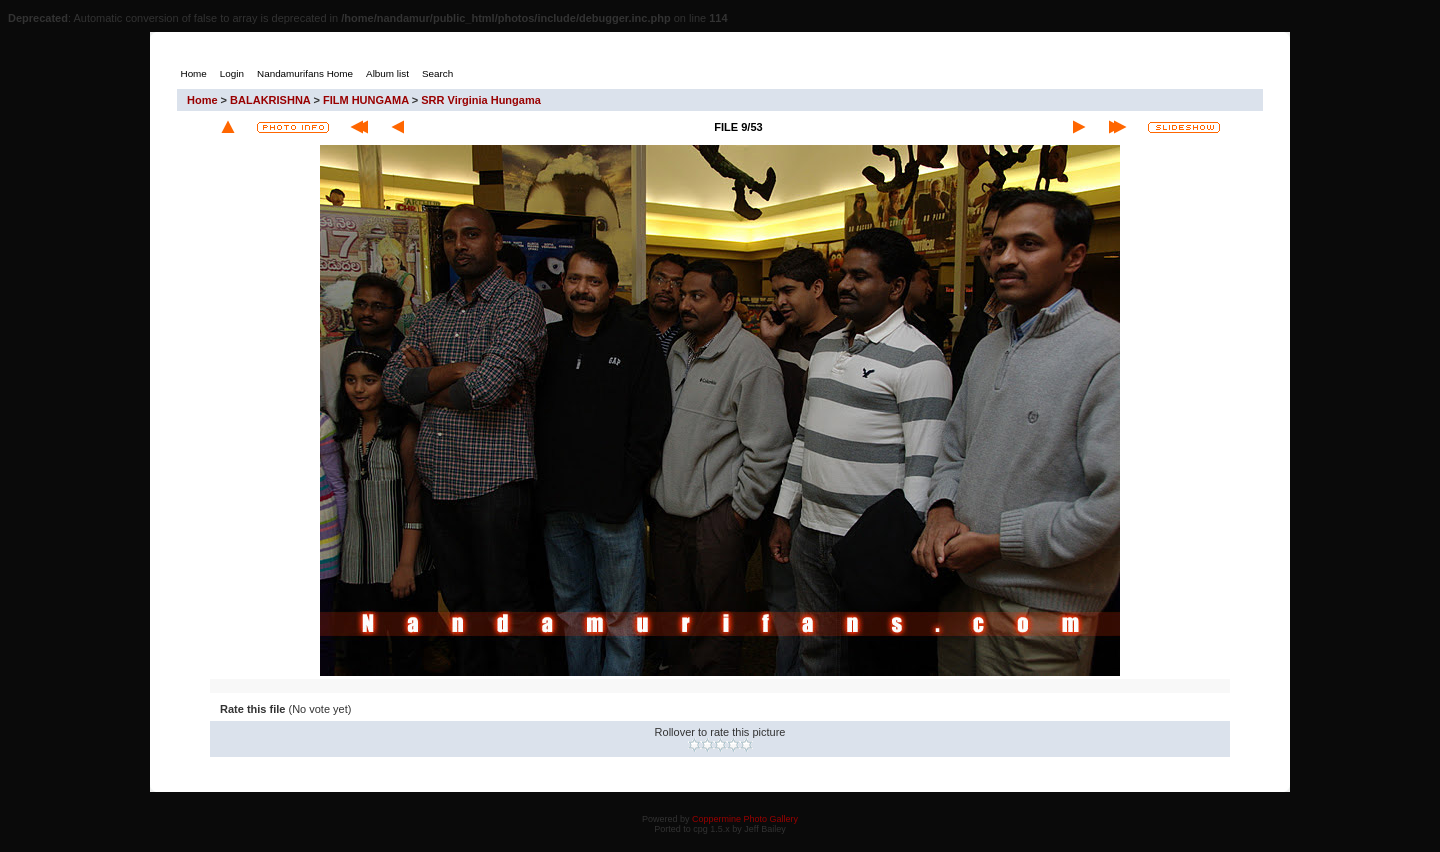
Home (202, 100)
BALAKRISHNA (270, 100)
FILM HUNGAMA (366, 100)
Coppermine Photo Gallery (745, 819)
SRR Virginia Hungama (481, 100)
